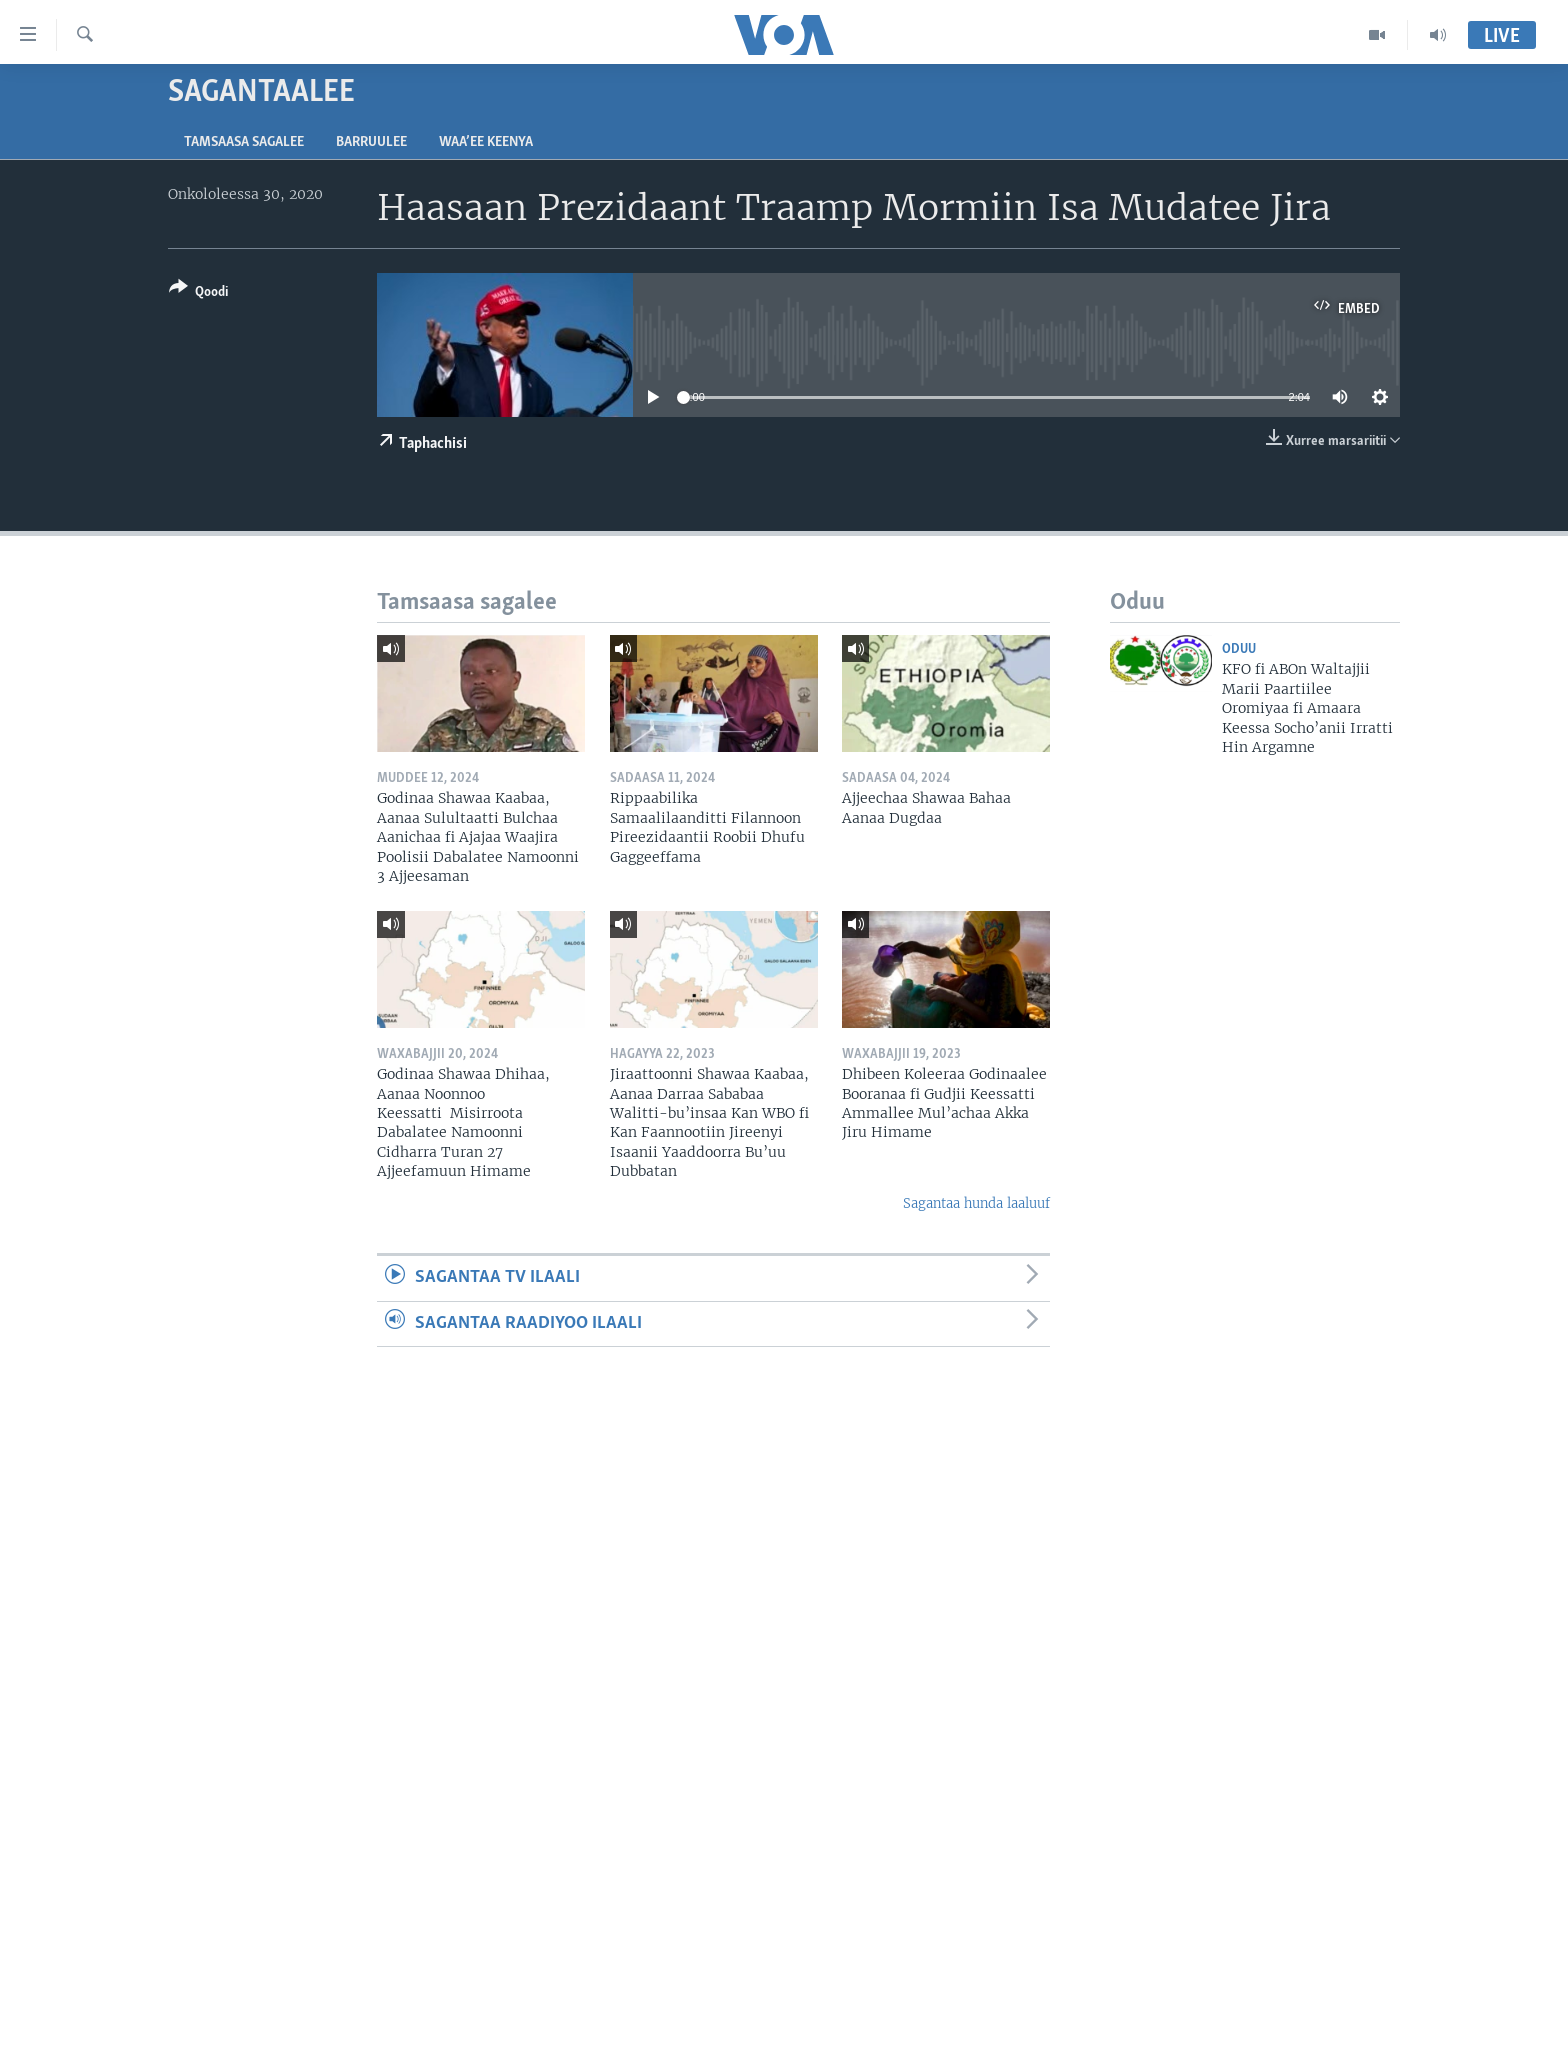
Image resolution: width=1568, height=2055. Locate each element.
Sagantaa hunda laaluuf (976, 1203)
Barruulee (371, 142)
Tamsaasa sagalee (244, 142)
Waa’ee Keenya (486, 142)
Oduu (1239, 649)
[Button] (198, 293)
